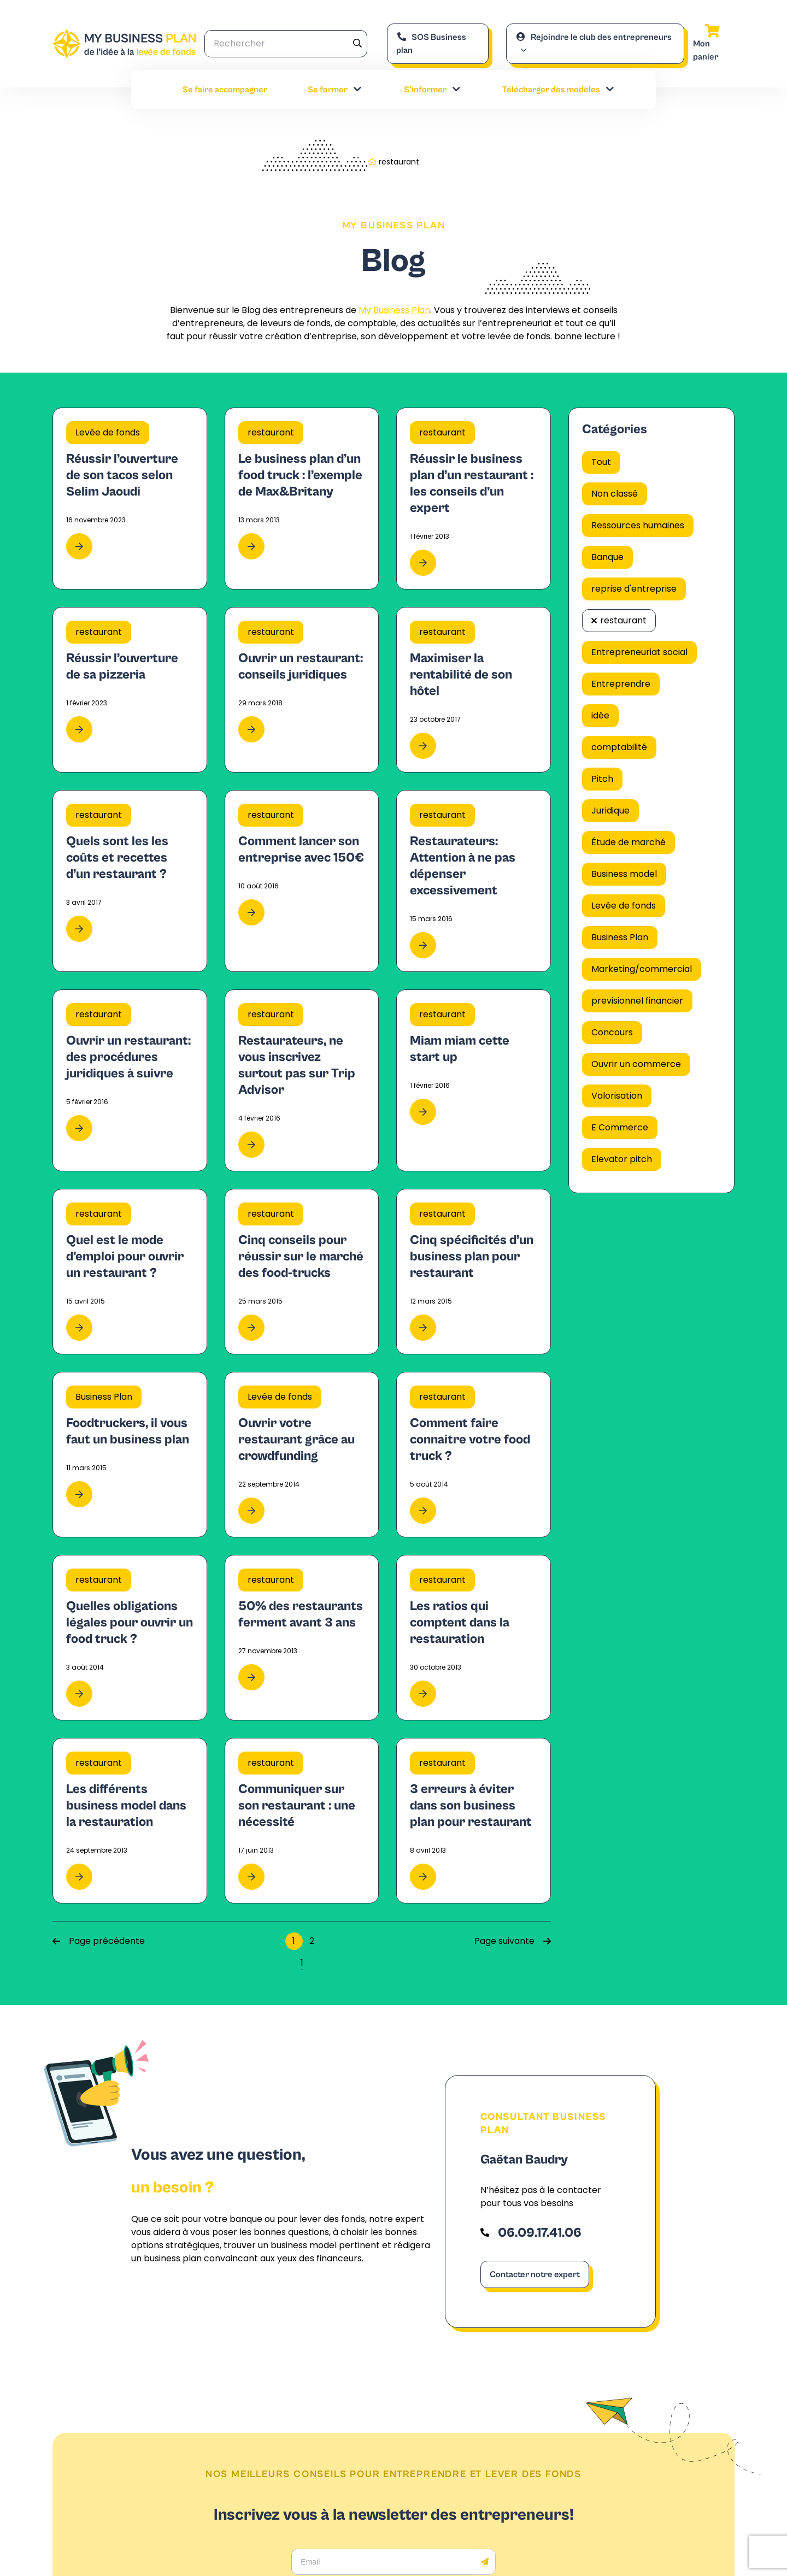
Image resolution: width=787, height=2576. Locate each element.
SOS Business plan (431, 43)
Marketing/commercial (641, 969)
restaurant (623, 620)
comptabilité (619, 747)
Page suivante (512, 1941)
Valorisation (616, 1095)
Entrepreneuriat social (639, 652)
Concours (612, 1032)
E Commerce (619, 1127)
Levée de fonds (623, 905)
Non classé (614, 493)
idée (600, 715)
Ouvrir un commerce (636, 1064)
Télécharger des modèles (558, 90)
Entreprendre (620, 683)
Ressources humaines (637, 525)
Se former (335, 90)
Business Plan (619, 937)
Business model (624, 874)
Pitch (602, 779)
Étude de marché (628, 842)
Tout (601, 462)
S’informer (433, 90)
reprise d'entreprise (634, 588)
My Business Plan (394, 310)
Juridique (610, 810)
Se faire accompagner (225, 90)
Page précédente (98, 1941)
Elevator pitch (621, 1159)
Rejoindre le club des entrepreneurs (593, 37)
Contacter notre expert (535, 2274)
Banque (607, 557)
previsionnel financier (637, 1000)
